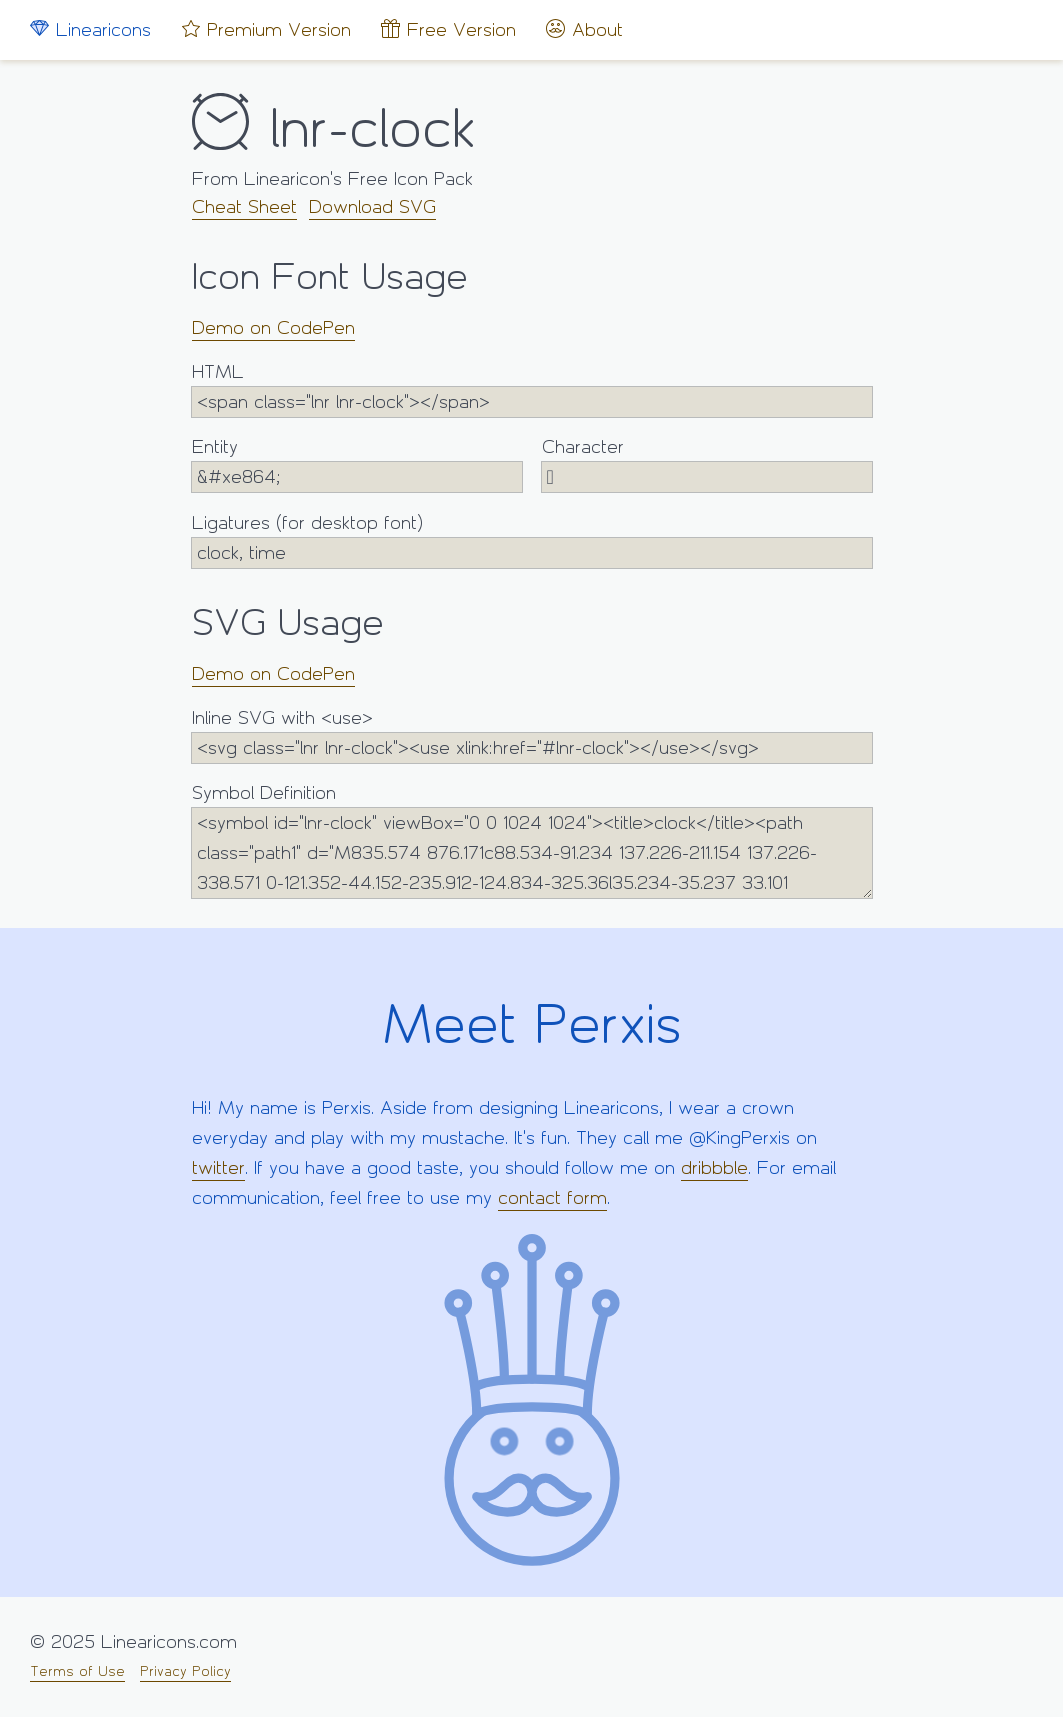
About (584, 29)
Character (707, 464)
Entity (357, 464)
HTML (532, 389)
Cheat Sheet (244, 207)
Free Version (448, 29)
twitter (218, 1168)
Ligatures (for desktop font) (532, 540)
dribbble (714, 1168)
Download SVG (372, 207)
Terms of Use (77, 1671)
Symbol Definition (532, 840)
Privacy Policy (185, 1671)
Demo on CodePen (273, 328)
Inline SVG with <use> (532, 735)
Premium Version (266, 29)
